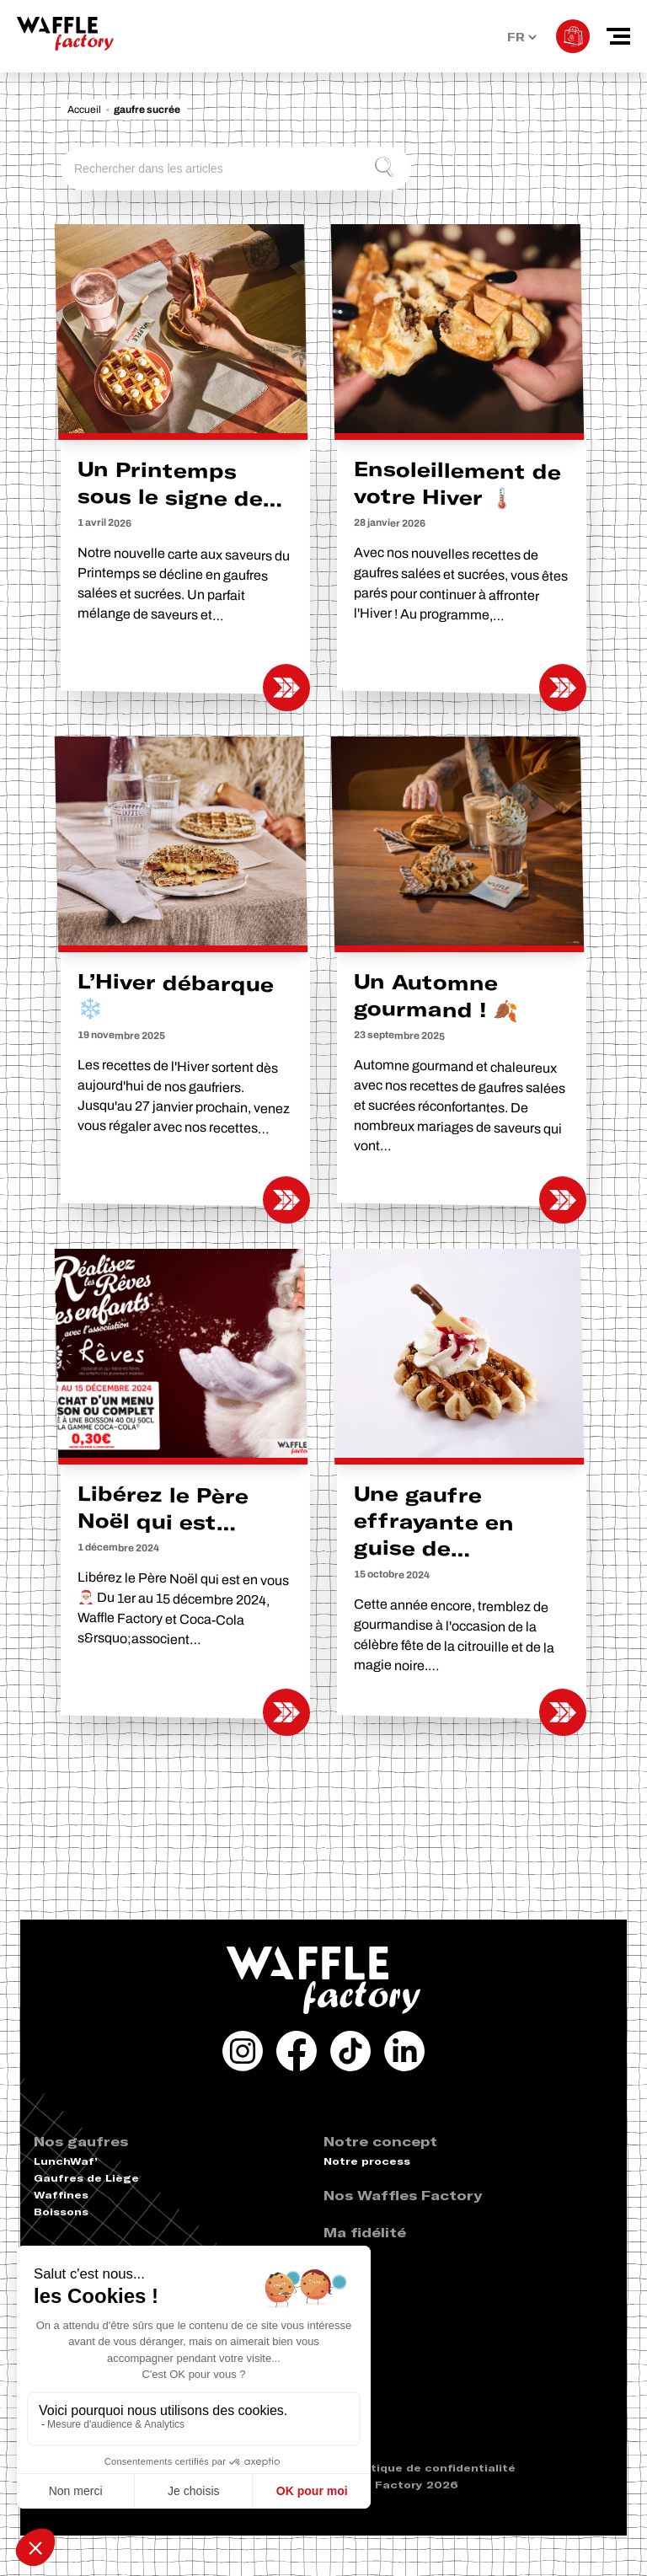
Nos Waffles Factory (403, 2195)
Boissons (61, 2211)
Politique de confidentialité (432, 2467)
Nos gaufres (81, 2141)
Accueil (84, 109)
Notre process (367, 2161)
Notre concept (380, 2141)
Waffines (61, 2194)
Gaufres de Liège (86, 2178)
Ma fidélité (365, 2232)
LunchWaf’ (66, 2161)
